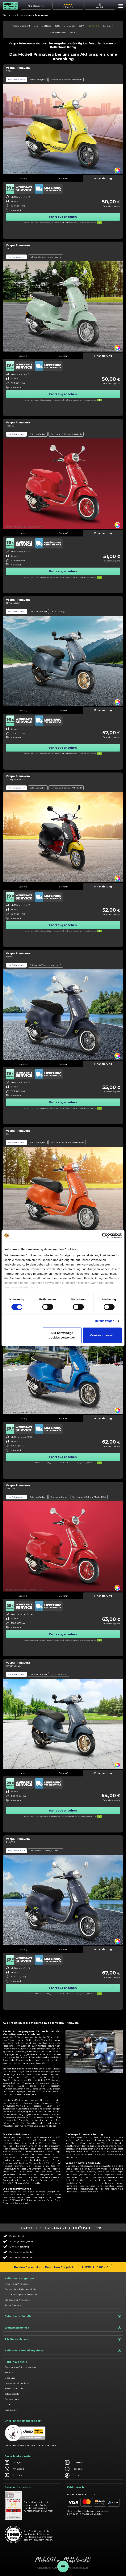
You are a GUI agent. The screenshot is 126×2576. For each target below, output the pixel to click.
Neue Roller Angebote (17, 2283)
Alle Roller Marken (63, 2339)
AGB (7, 2404)
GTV (81, 25)
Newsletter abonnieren (17, 2383)
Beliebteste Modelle (63, 2316)
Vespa (29, 15)
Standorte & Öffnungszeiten (20, 2367)
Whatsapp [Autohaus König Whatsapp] (14, 2469)
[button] (119, 6)
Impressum (11, 2409)
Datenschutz (12, 2399)
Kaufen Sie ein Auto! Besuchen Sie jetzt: (44, 2267)
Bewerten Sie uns (14, 2388)
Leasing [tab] (23, 178)
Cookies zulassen (102, 1335)
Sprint (73, 32)
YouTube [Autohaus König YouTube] (13, 2475)
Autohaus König (95, 2267)
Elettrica (46, 25)
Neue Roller (17, 15)
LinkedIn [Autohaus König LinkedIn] (73, 2462)
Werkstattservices (63, 2327)
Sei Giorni (108, 25)
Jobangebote (12, 2393)
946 (36, 25)
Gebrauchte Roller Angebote (20, 2289)
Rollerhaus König (16, 2361)
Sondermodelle (58, 32)
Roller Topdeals (13, 2305)
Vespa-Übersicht (21, 25)
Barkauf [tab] (63, 178)
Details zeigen (104, 1321)
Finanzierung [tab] (103, 178)
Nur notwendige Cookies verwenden (62, 1335)
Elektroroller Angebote (17, 2299)
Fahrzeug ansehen (63, 216)
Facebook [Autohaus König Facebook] (74, 2469)
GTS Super (69, 25)
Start (5, 15)
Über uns (10, 2377)
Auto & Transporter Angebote (21, 2294)
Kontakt (9, 2372)
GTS (57, 25)
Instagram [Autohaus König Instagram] (14, 2462)
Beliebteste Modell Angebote (63, 2350)
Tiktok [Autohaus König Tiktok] (72, 2475)
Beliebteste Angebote (19, 2278)
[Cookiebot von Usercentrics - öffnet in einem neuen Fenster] (105, 1235)
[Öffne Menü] (63, 2566)
